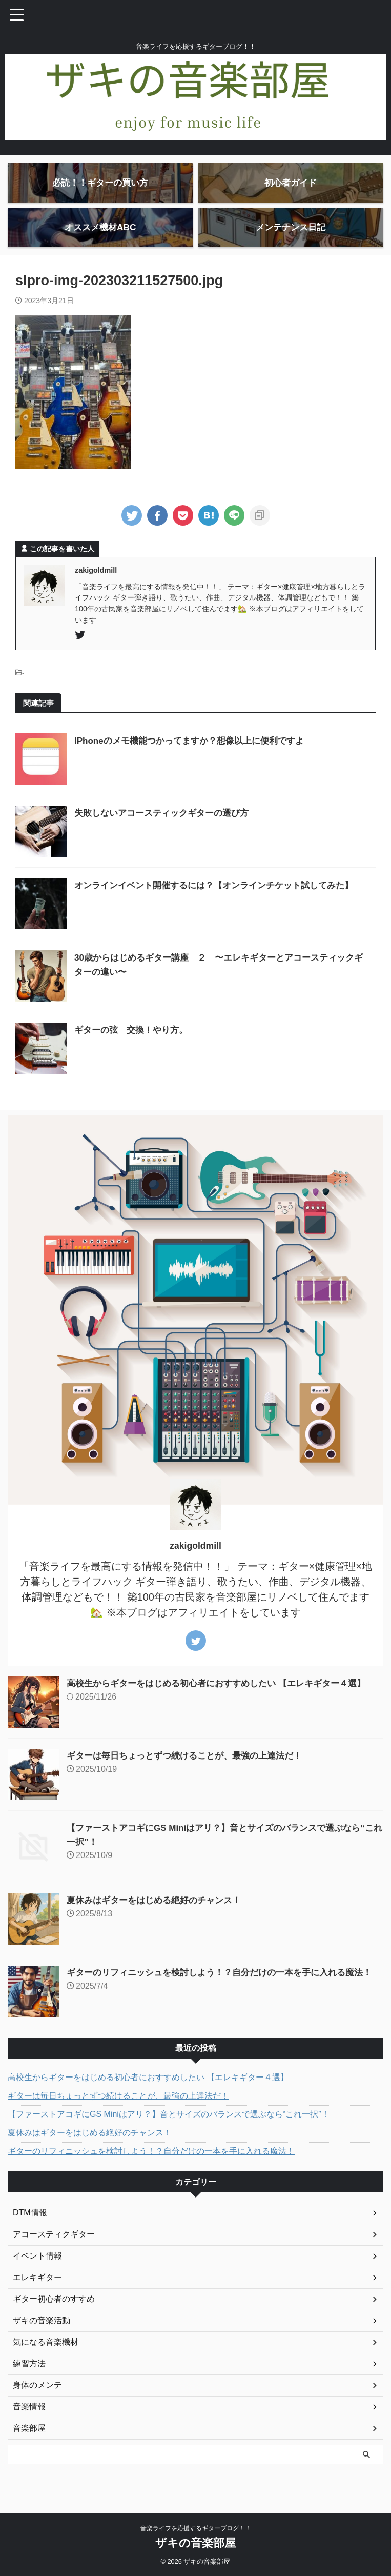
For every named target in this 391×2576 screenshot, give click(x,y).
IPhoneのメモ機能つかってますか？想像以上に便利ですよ (195, 765)
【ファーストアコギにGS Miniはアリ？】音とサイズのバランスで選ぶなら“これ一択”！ (169, 2138)
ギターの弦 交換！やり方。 (134, 1054)
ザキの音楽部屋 (195, 2553)
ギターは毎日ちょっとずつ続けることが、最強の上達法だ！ (191, 1779)
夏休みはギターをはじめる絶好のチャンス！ (159, 1924)
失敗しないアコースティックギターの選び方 (166, 837)
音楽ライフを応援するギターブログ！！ (195, 2539)
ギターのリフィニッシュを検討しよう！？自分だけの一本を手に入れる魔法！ (151, 2175)
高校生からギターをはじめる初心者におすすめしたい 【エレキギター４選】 (225, 1707)
